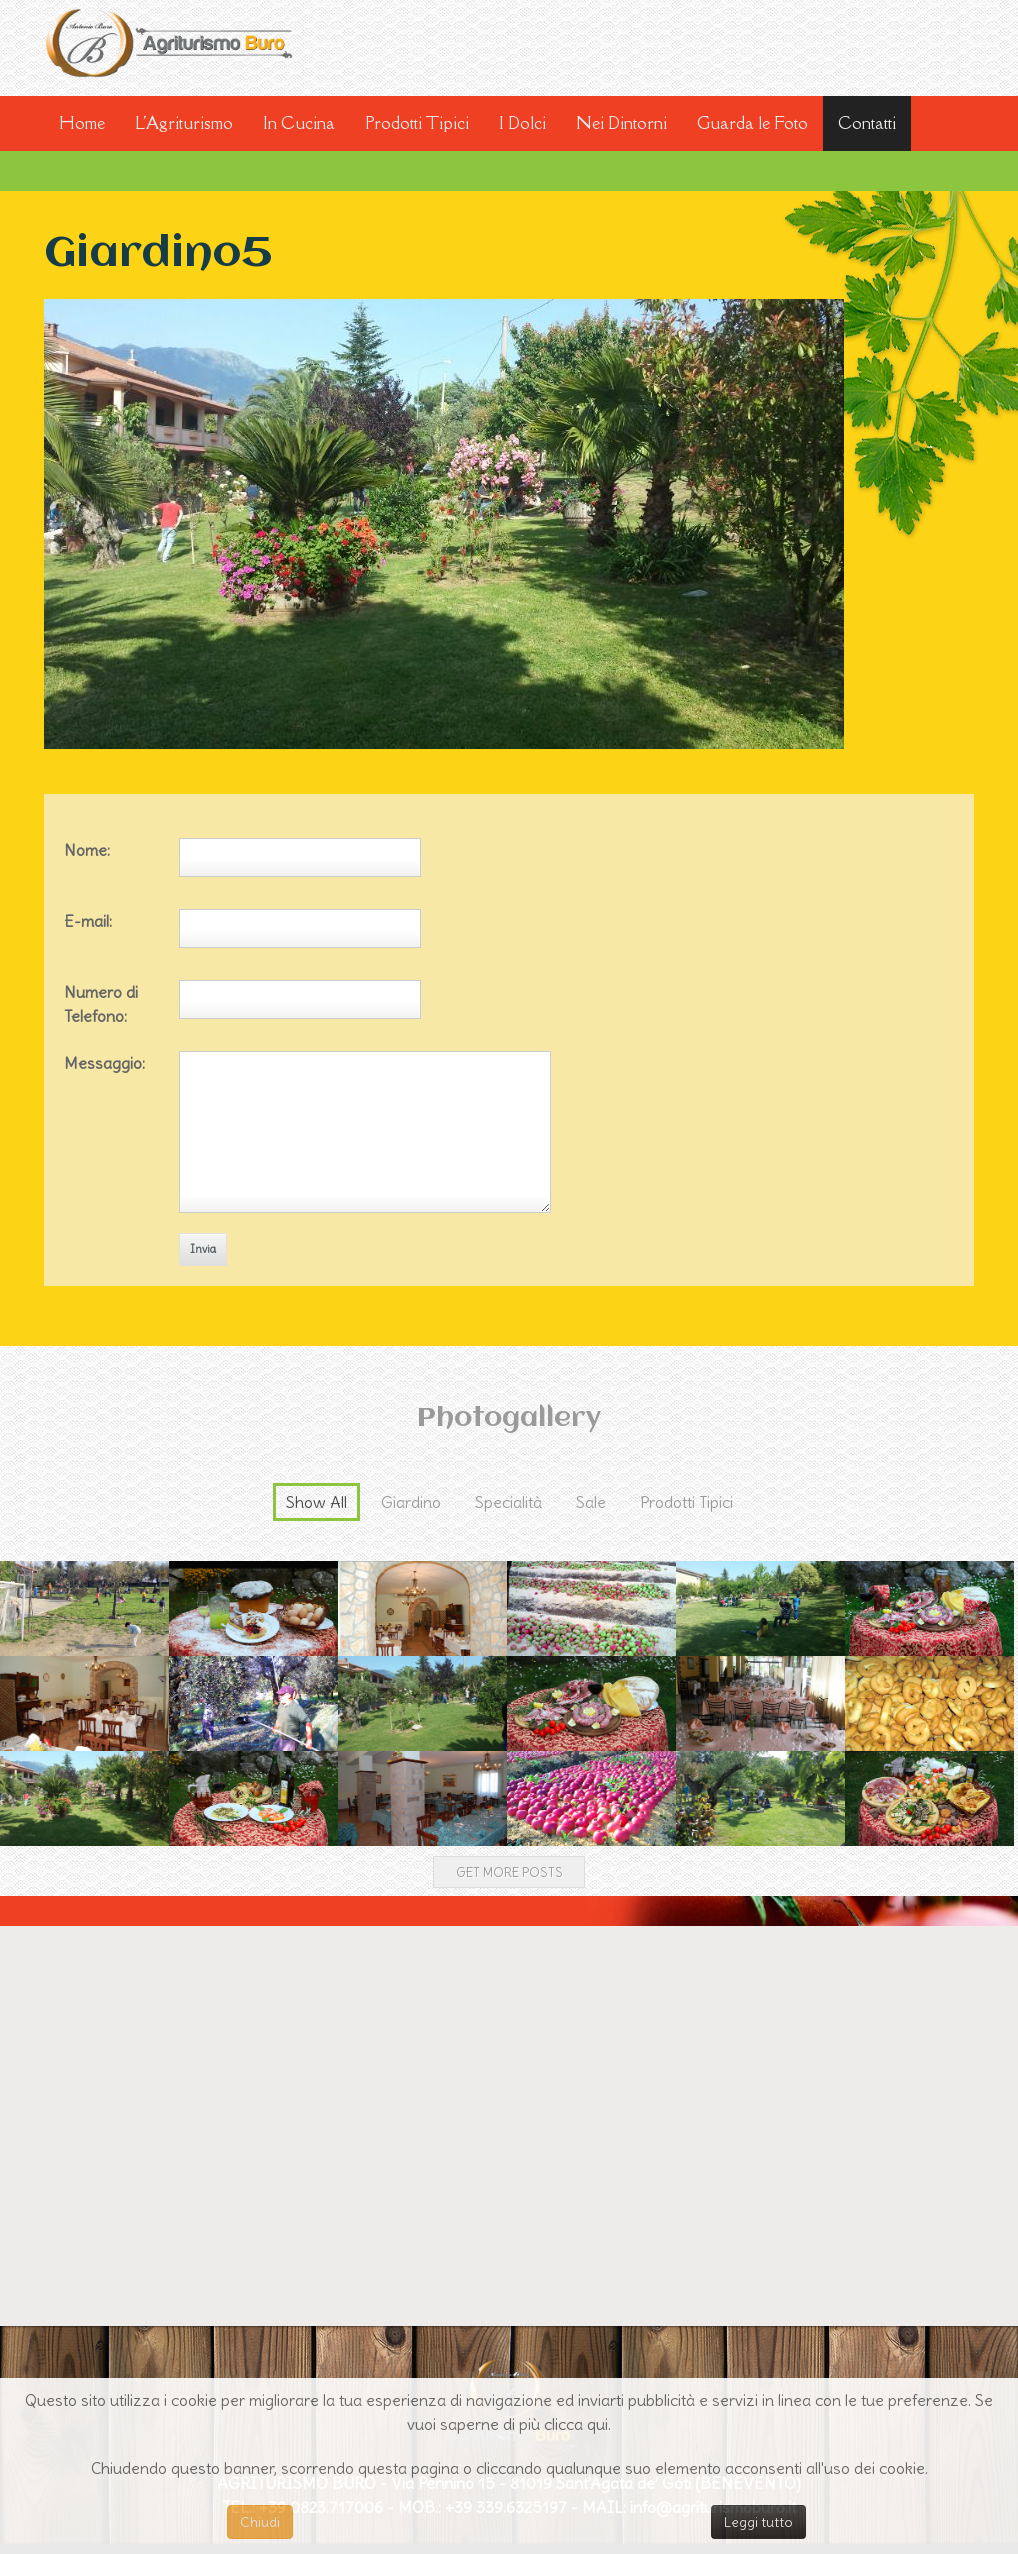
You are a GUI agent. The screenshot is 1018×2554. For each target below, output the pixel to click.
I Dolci (522, 123)
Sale (591, 1502)
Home (82, 123)
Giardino (411, 1502)
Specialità (508, 1502)
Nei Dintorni (621, 123)
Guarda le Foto (752, 123)
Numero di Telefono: (101, 1004)
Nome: (87, 850)
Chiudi (260, 2522)
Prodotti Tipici (417, 123)
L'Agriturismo (184, 123)
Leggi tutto (758, 2522)
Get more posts (509, 1872)
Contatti (867, 123)
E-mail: (88, 921)
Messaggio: (104, 1063)
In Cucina (299, 123)
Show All (316, 1502)
